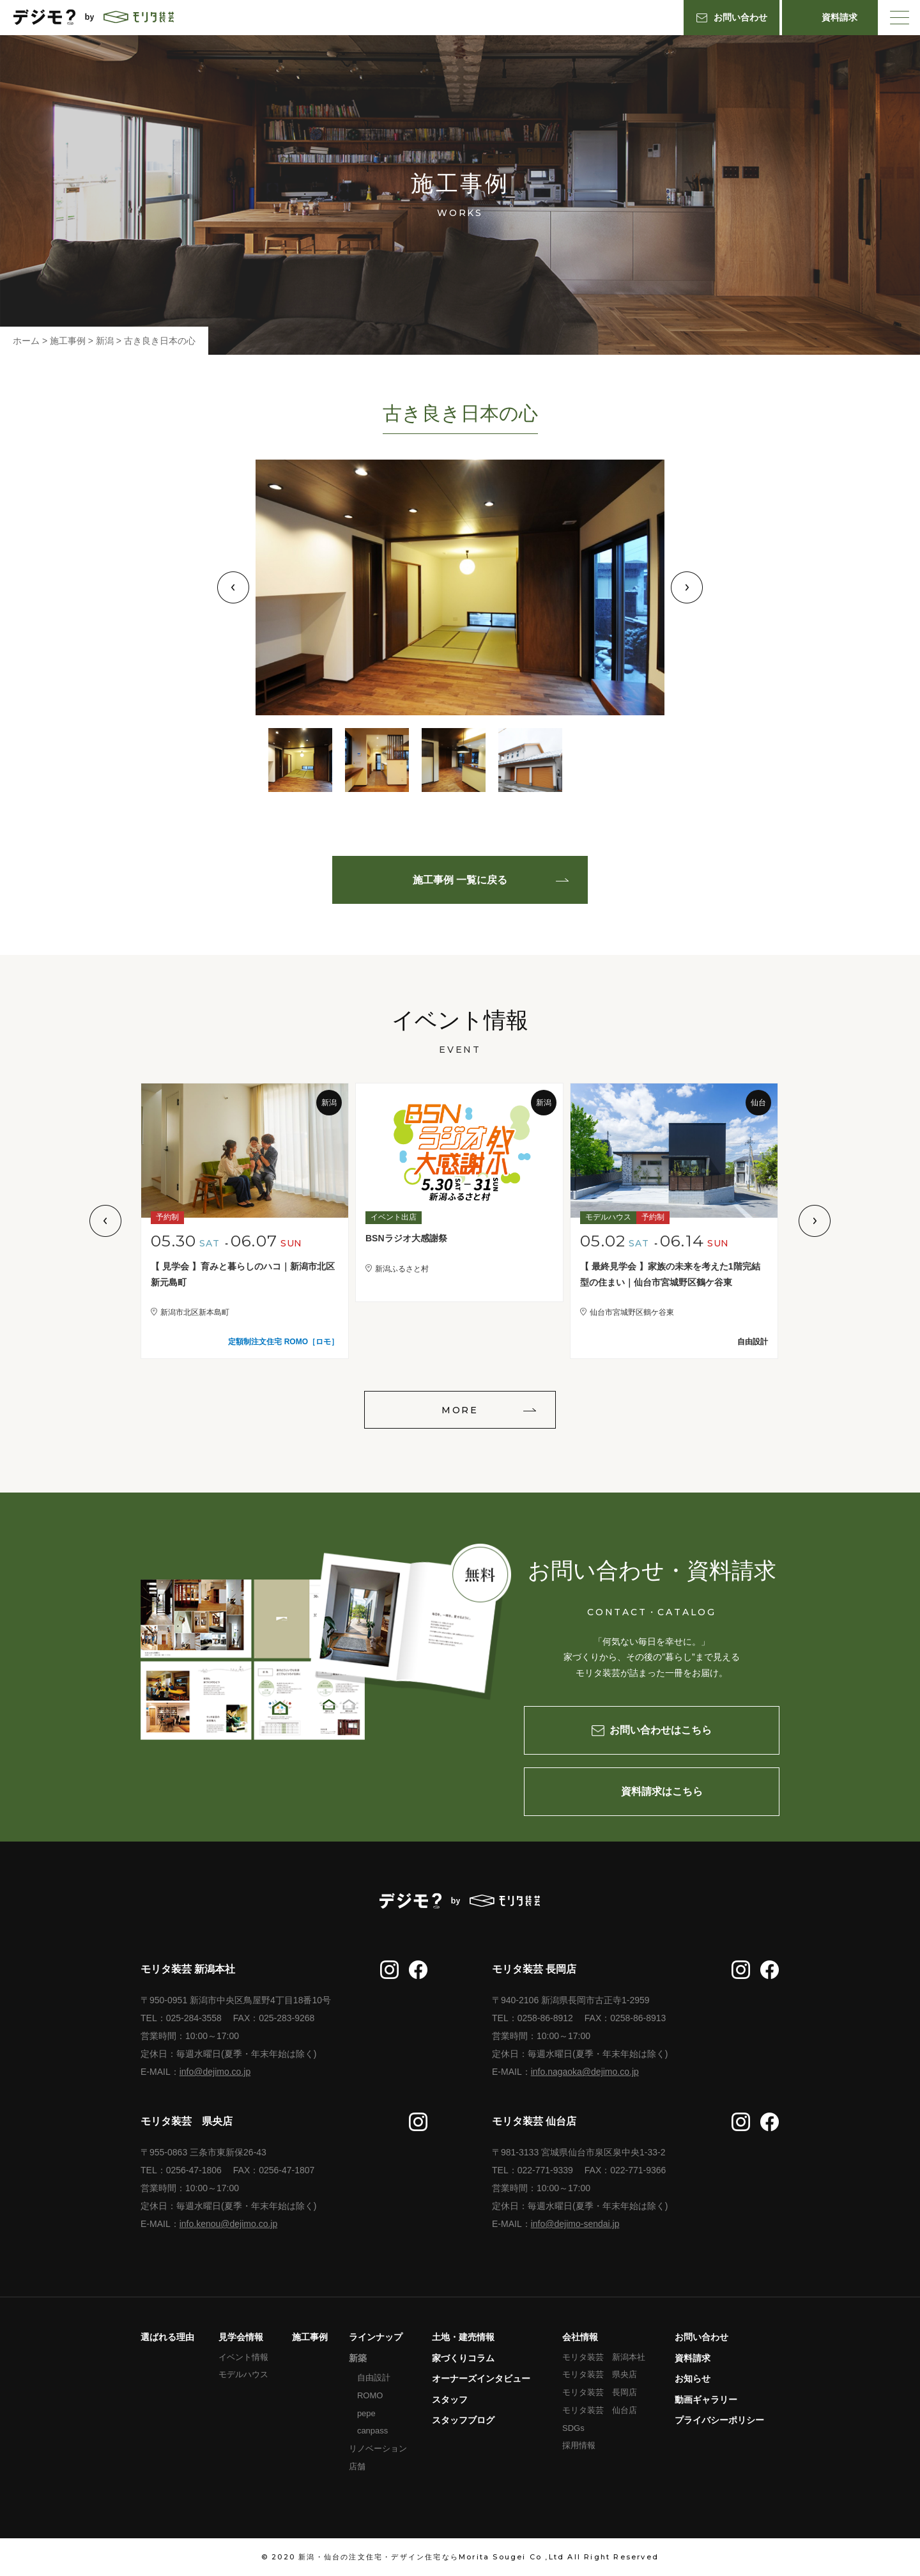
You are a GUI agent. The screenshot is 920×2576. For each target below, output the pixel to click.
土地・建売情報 (463, 2337)
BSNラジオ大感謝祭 (406, 1238)
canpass (372, 2430)
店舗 (357, 2466)
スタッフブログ (463, 2420)
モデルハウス (243, 2374)
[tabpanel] (460, 587)
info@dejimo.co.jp (215, 2072)
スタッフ (450, 2399)
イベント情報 (243, 2357)
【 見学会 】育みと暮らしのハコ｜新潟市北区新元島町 (243, 1274)
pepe (366, 2413)
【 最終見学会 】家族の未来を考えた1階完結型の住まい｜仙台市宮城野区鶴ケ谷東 (670, 1274)
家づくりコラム (463, 2358)
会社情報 (580, 2337)
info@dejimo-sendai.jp (575, 2224)
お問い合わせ (701, 2337)
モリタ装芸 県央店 (599, 2374)
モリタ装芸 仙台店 (599, 2410)
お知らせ (692, 2378)
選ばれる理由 (167, 2337)
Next (687, 587)
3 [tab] (454, 760)
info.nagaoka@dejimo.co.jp (585, 2072)
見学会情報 (240, 2337)
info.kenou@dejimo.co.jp (229, 2224)
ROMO (370, 2395)
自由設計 (373, 2377)
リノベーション (378, 2448)
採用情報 (578, 2445)
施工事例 (310, 2337)
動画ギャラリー (706, 2399)
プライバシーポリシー (719, 2420)
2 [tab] (377, 760)
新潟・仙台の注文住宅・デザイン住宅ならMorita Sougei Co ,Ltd (431, 2556)
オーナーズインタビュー (481, 2378)
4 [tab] (530, 760)
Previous (233, 587)
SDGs (573, 2428)
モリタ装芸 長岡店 (599, 2392)
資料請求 (692, 2358)
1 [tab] (300, 760)
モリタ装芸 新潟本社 (603, 2357)
